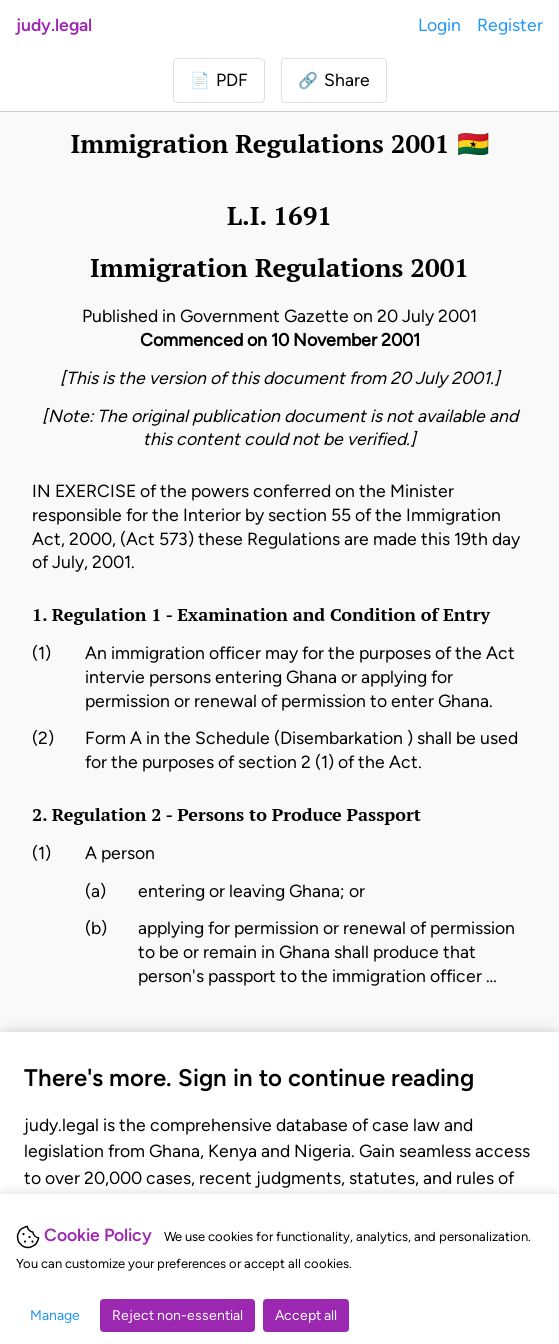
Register (510, 24)
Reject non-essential (177, 1315)
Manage (55, 1315)
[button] (334, 80)
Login (439, 24)
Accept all (306, 1315)
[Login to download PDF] (219, 80)
